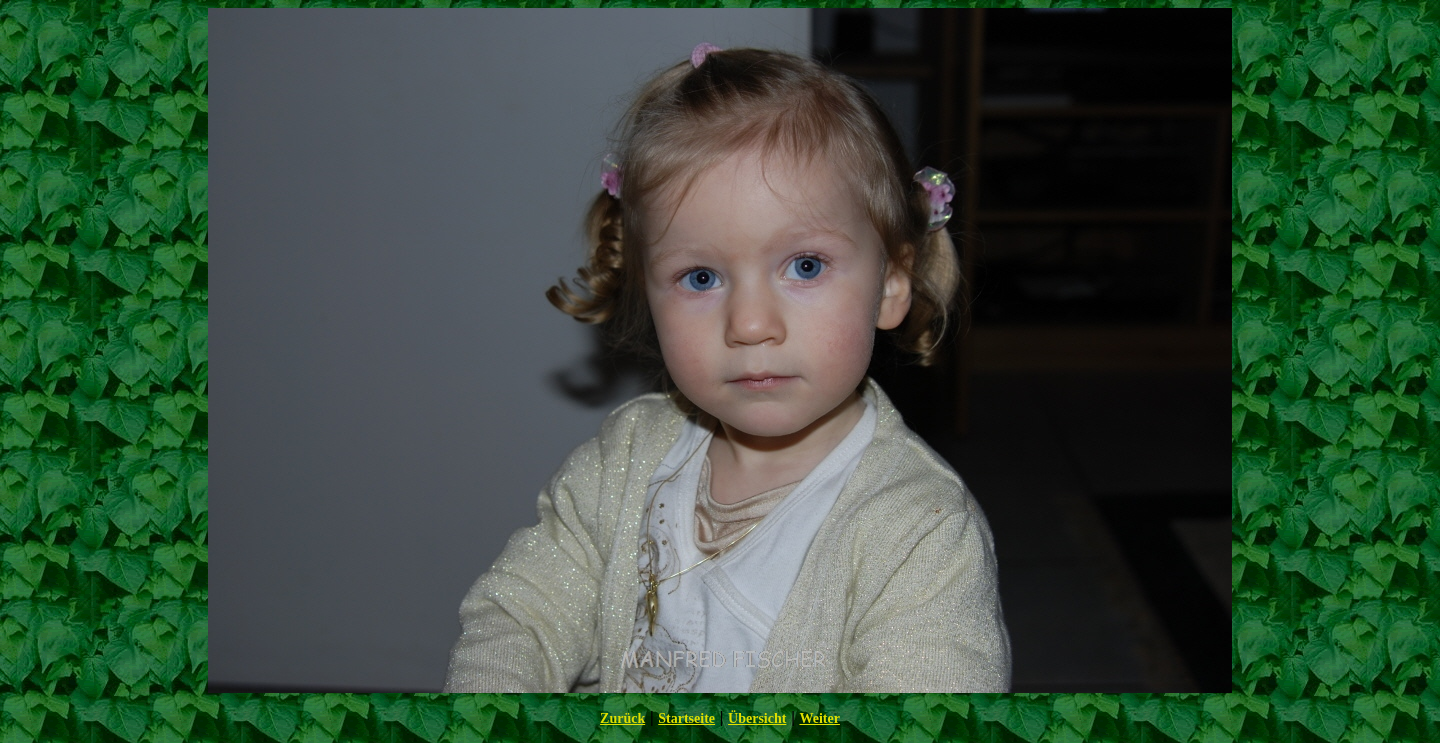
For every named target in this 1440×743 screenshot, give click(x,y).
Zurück (622, 718)
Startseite (686, 718)
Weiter (819, 718)
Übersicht (757, 718)
